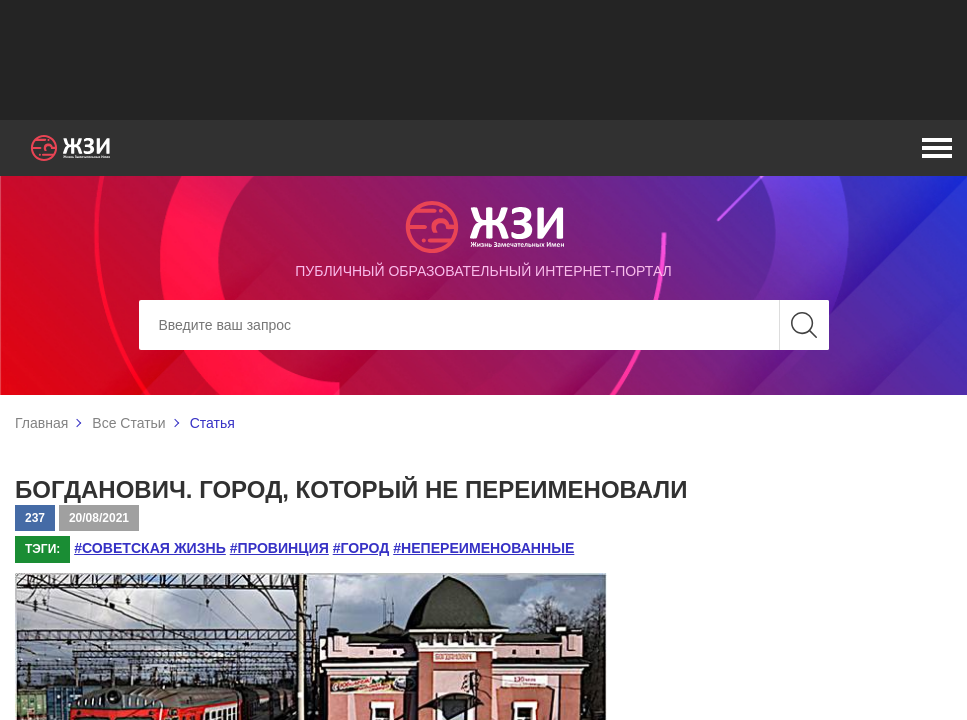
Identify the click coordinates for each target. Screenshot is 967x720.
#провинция (278, 548)
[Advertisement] (484, 60)
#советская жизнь (149, 548)
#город (359, 548)
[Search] (484, 325)
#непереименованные (481, 548)
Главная (41, 423)
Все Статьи (128, 423)
